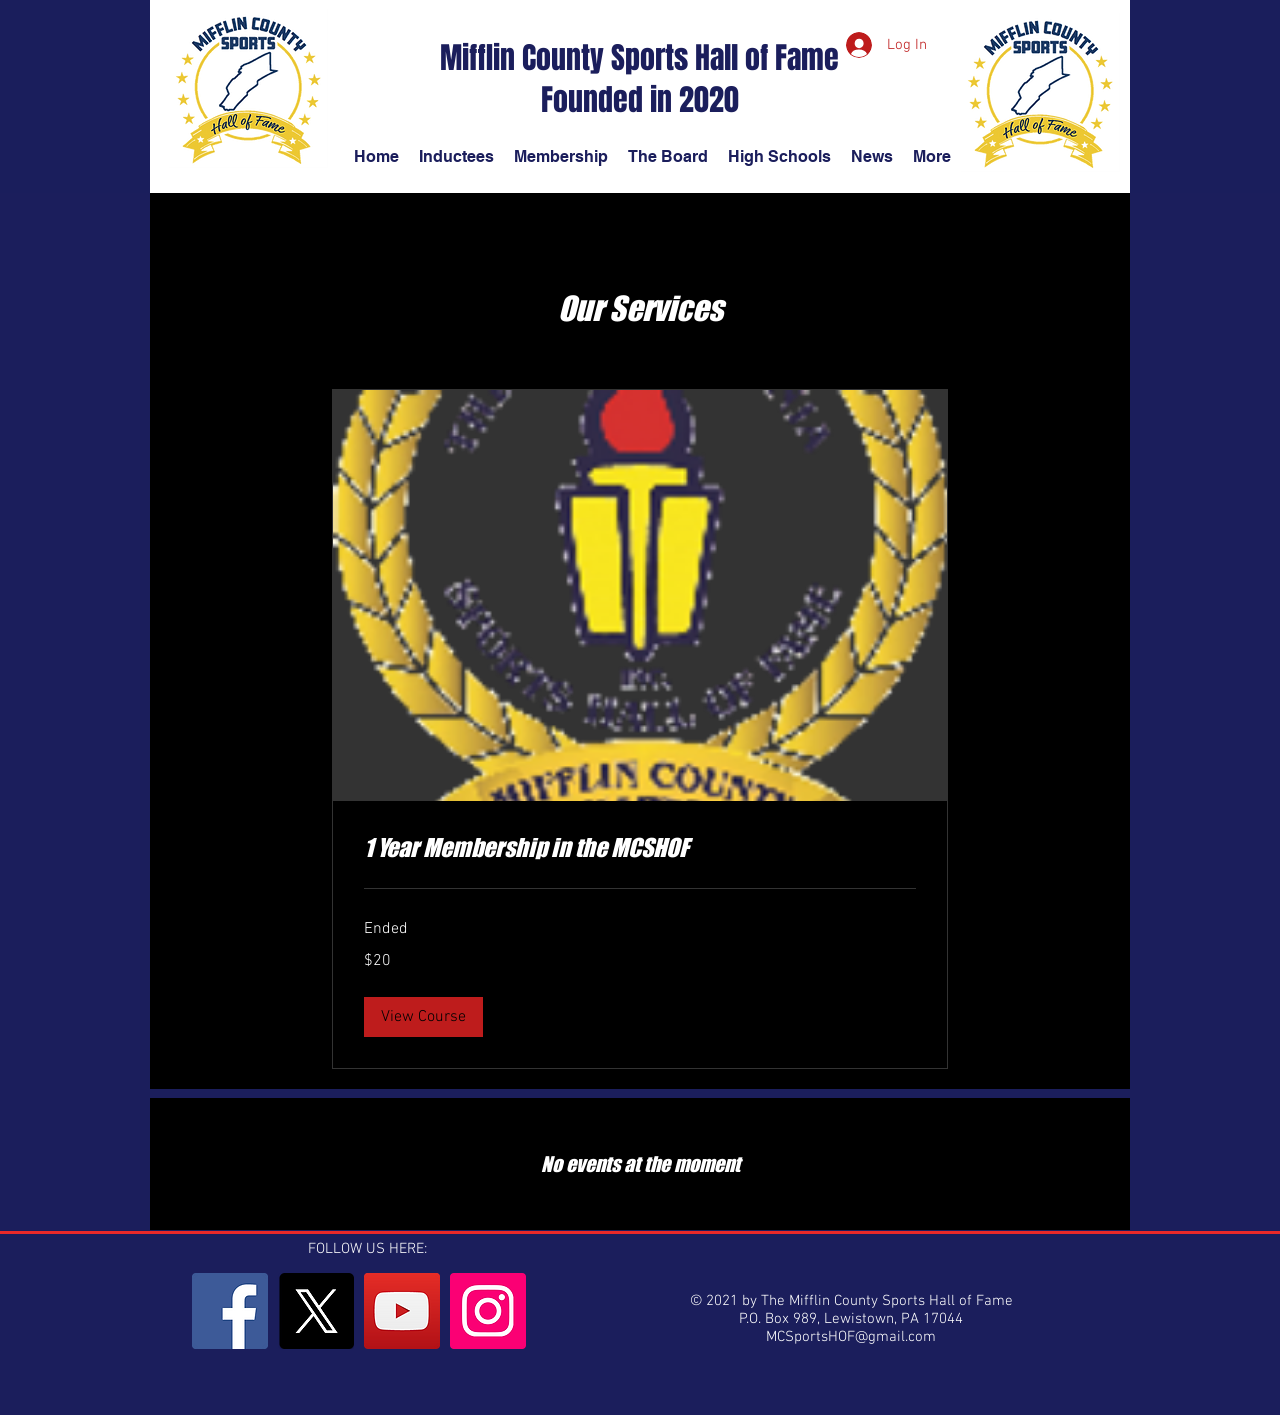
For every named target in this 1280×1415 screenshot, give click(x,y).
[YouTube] (402, 1311)
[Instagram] (488, 1311)
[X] (316, 1311)
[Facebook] (230, 1311)
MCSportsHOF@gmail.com (851, 1337)
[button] (423, 1017)
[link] (640, 848)
